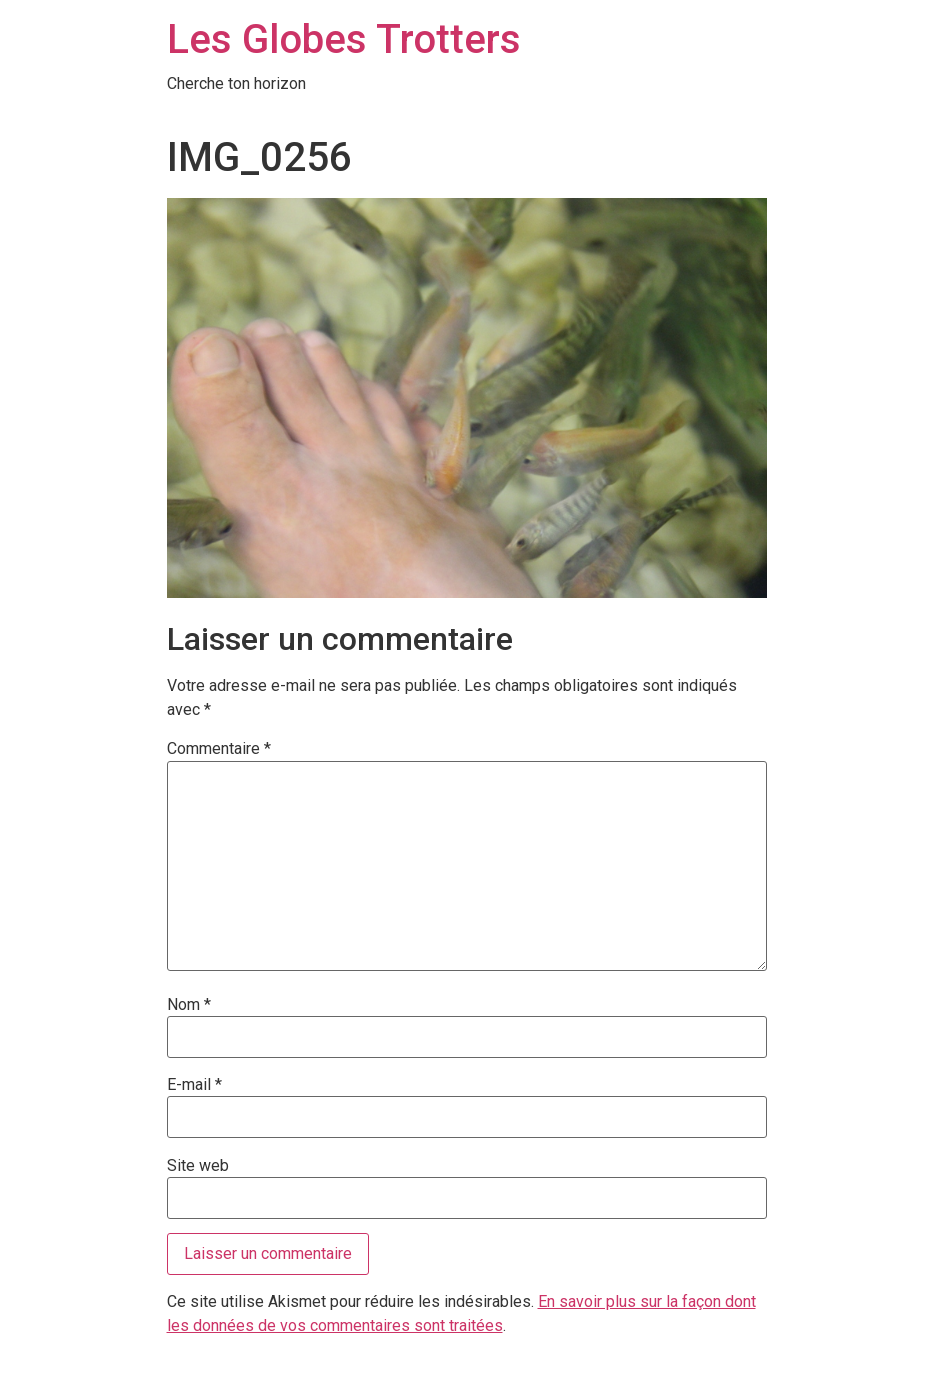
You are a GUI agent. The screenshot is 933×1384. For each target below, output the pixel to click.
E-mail (194, 1085)
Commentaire (219, 749)
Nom (189, 1005)
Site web (198, 1166)
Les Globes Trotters (344, 39)
